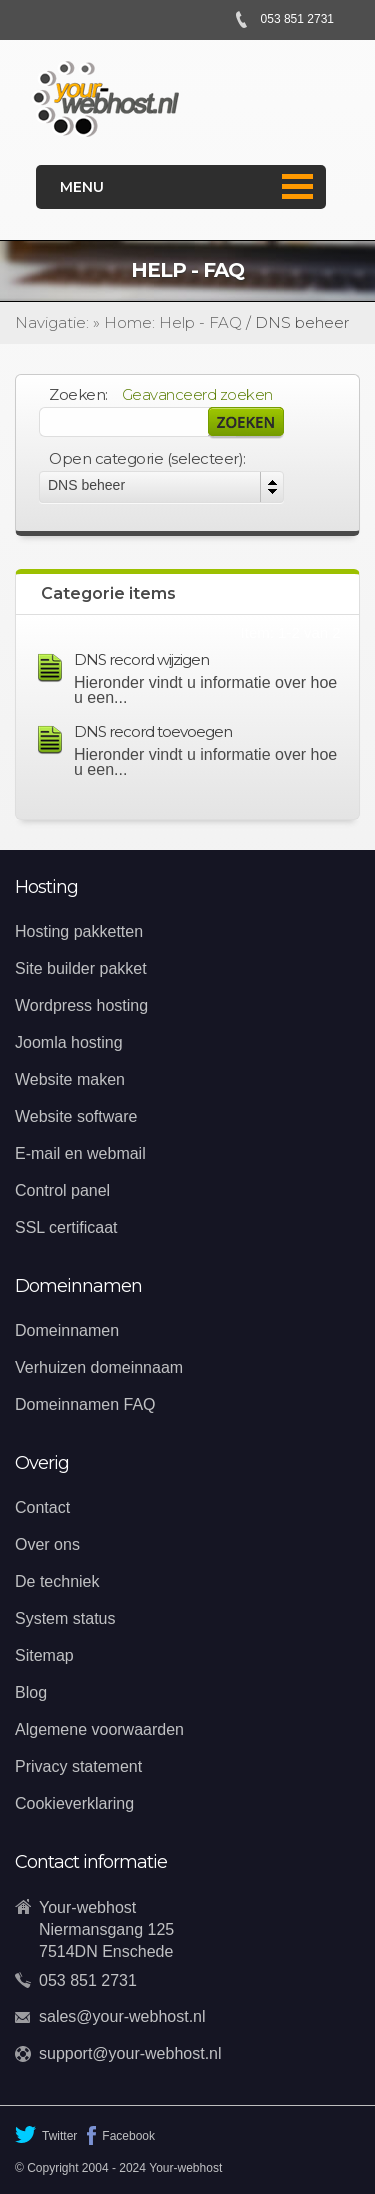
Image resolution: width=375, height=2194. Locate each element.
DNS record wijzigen (141, 659)
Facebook (121, 2135)
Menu (82, 187)
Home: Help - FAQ (173, 322)
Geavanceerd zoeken (197, 394)
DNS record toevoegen (153, 731)
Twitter (46, 2134)
